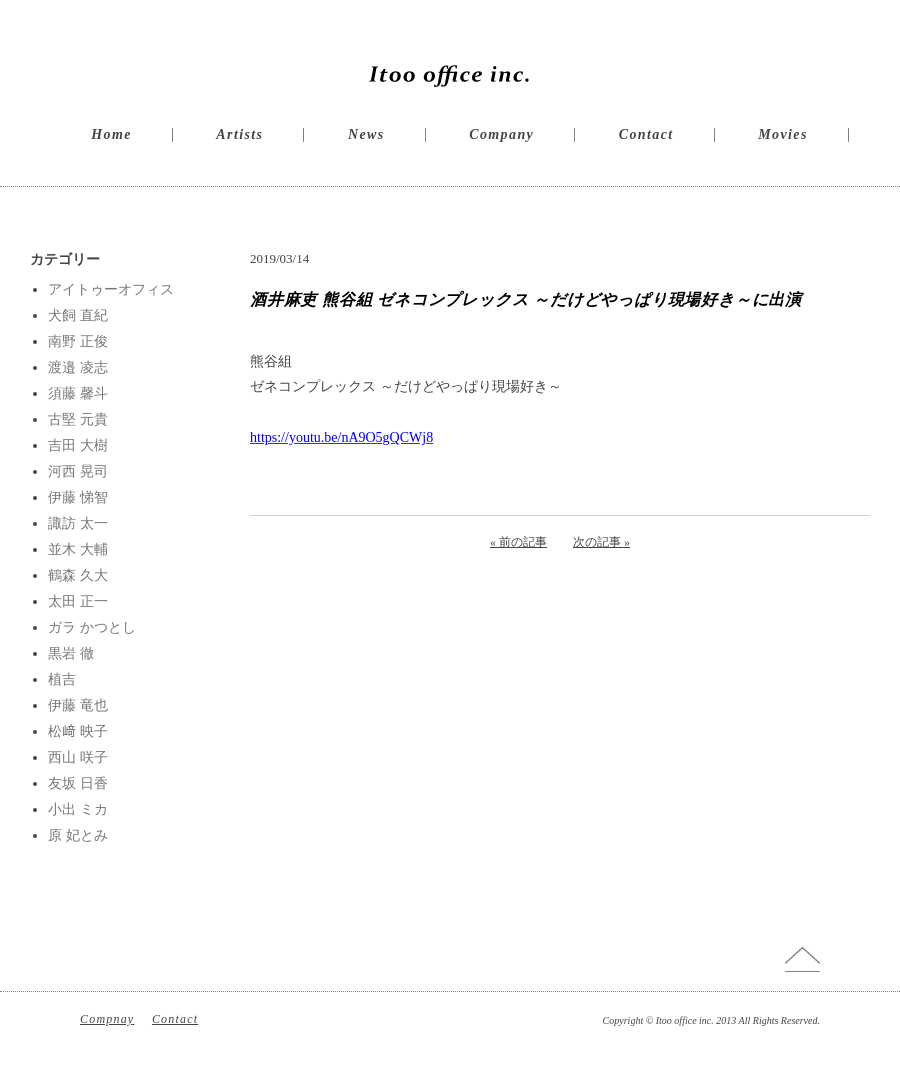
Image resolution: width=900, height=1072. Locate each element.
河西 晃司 (78, 471)
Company (501, 134)
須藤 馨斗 (78, 393)
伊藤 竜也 (78, 705)
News (366, 134)
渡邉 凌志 (78, 367)
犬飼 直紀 (78, 315)
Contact (646, 134)
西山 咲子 (78, 757)
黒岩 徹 (71, 653)
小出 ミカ (78, 809)
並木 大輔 (78, 549)
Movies (783, 134)
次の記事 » (601, 542)
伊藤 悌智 (78, 497)
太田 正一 (78, 601)
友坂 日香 (78, 783)
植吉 (62, 679)
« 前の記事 (518, 542)
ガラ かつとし (92, 627)
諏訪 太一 (78, 523)
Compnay (107, 1019)
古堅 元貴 (78, 419)
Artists (239, 134)
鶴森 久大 (78, 575)
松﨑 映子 (78, 731)
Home (111, 134)
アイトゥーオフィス (111, 289)
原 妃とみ (78, 835)
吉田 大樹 (78, 445)
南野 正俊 (78, 341)
